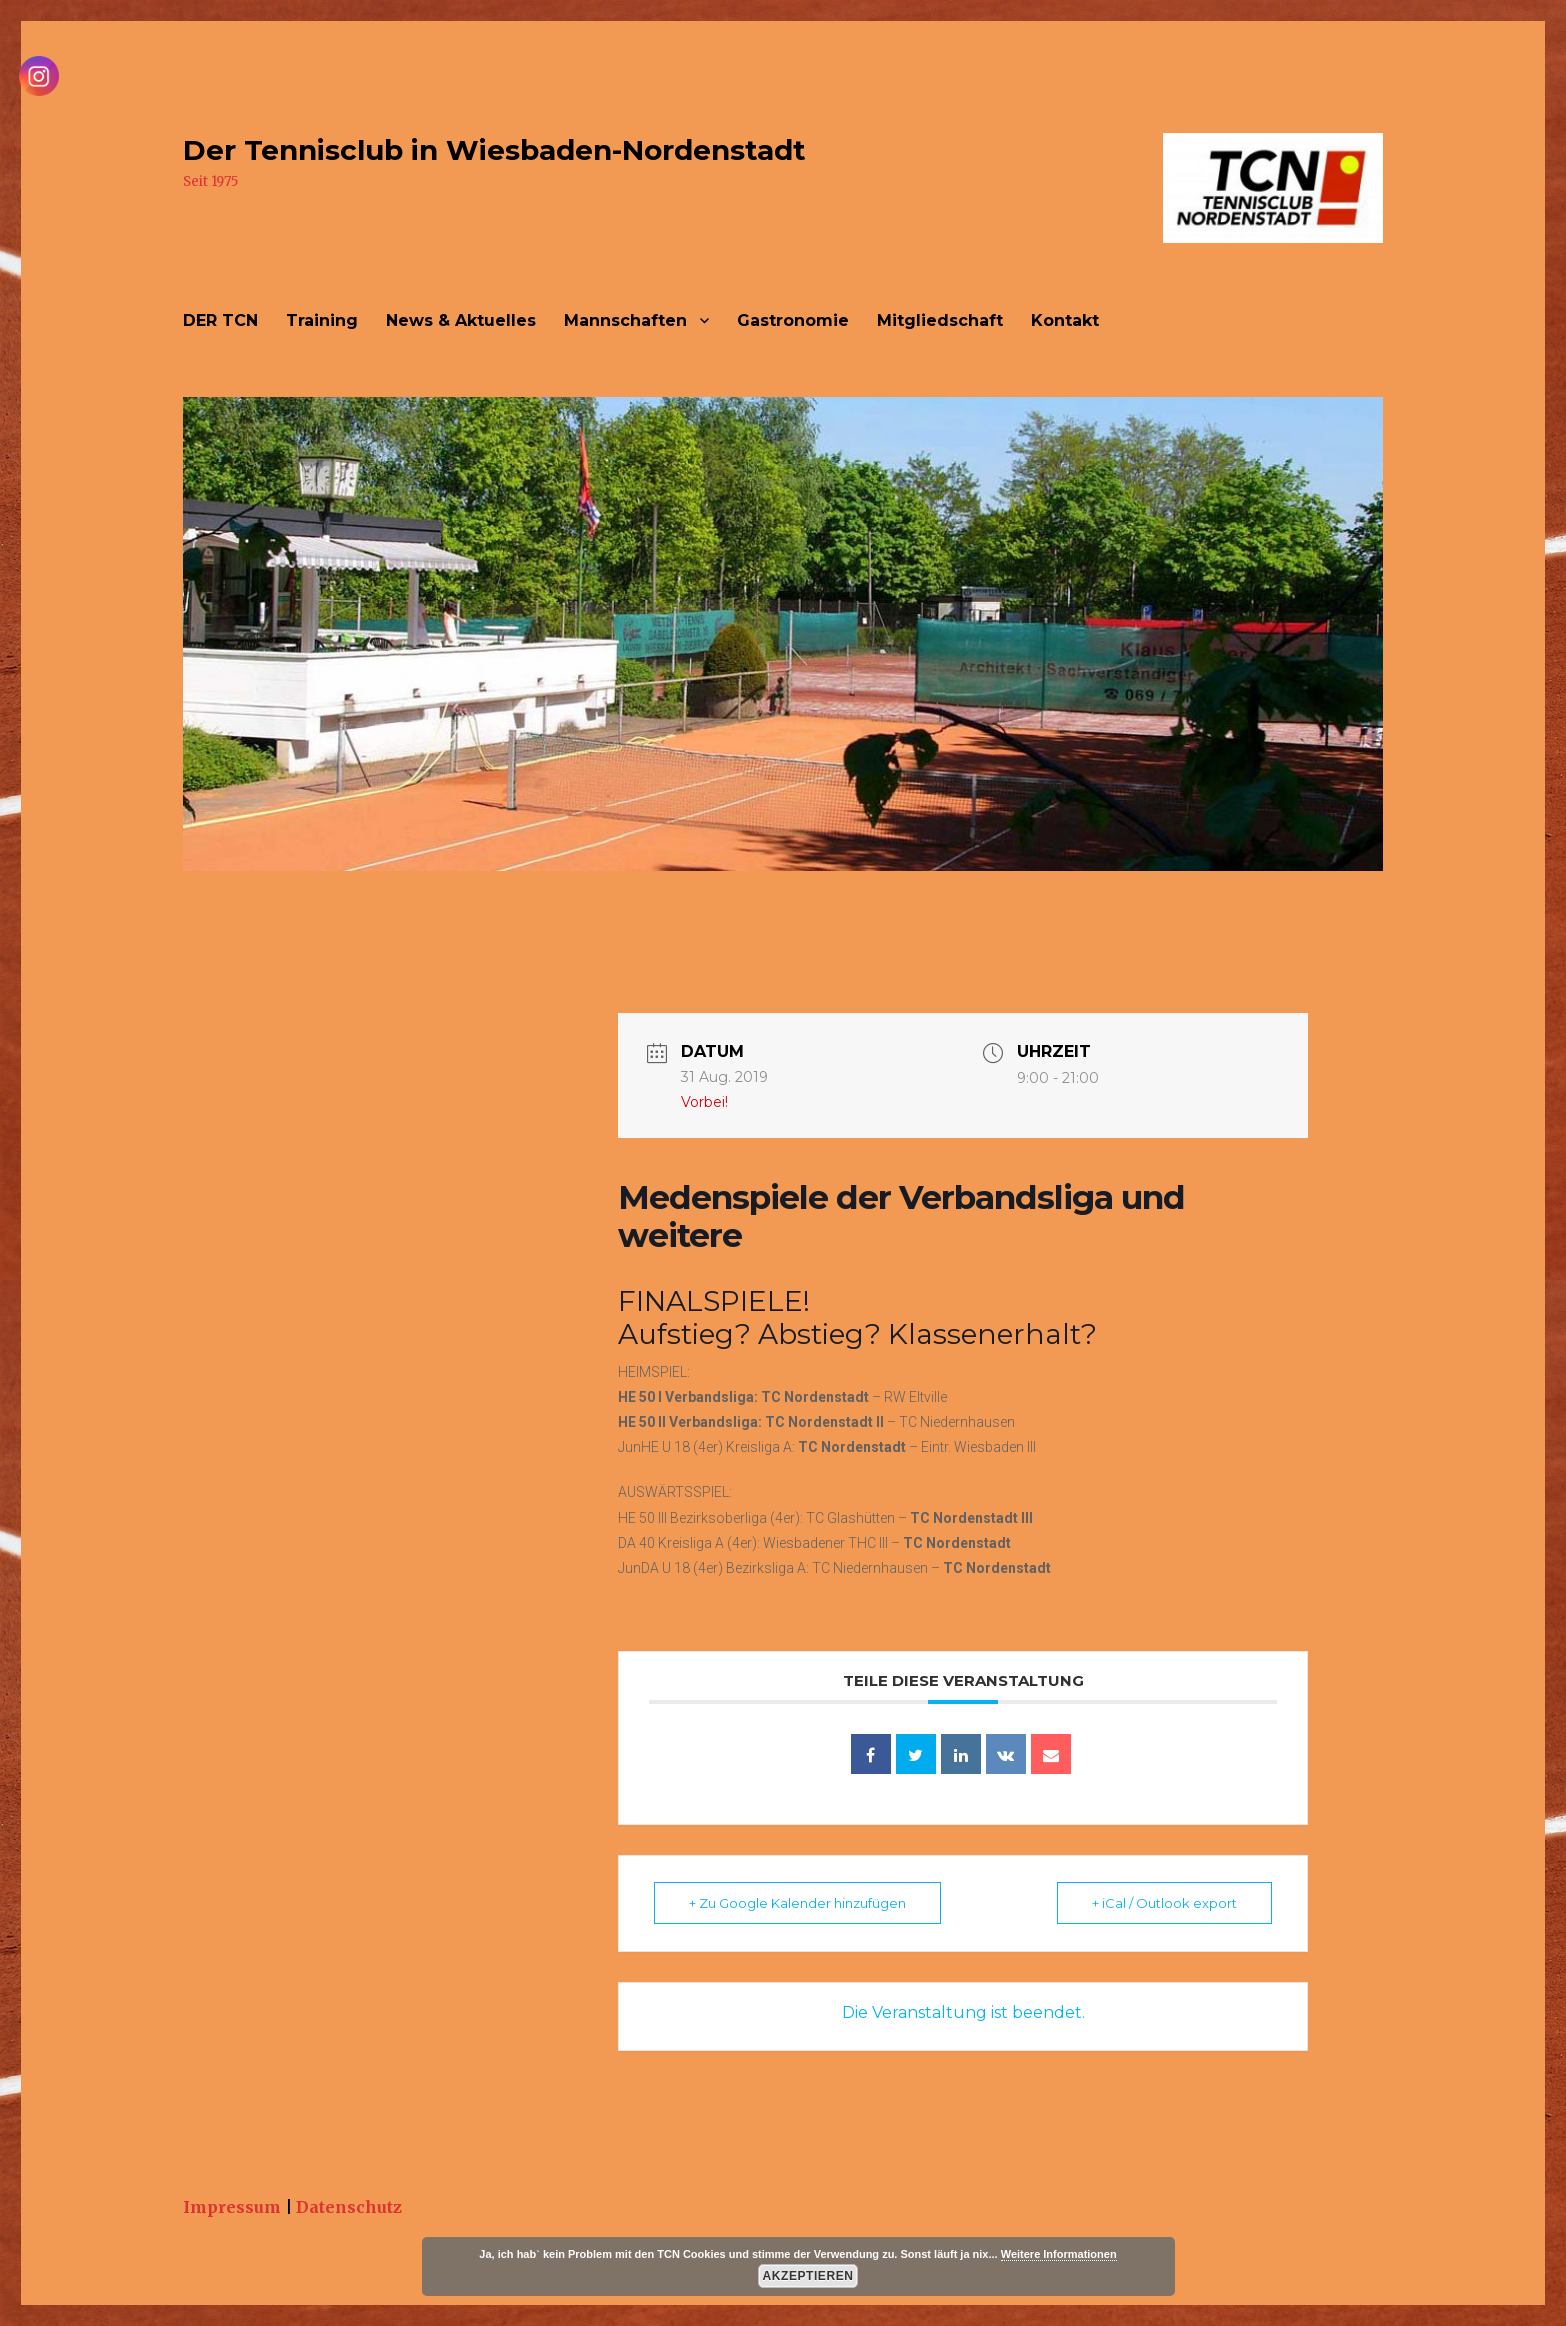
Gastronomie (793, 320)
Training (322, 320)
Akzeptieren (808, 2276)
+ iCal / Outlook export (1164, 1903)
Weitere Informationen (1059, 2254)
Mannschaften (625, 320)
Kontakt (1065, 320)
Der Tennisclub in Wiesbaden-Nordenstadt (494, 150)
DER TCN (220, 320)
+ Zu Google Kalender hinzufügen (797, 1903)
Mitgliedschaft (940, 320)
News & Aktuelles (461, 320)
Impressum (232, 2207)
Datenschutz (349, 2207)
